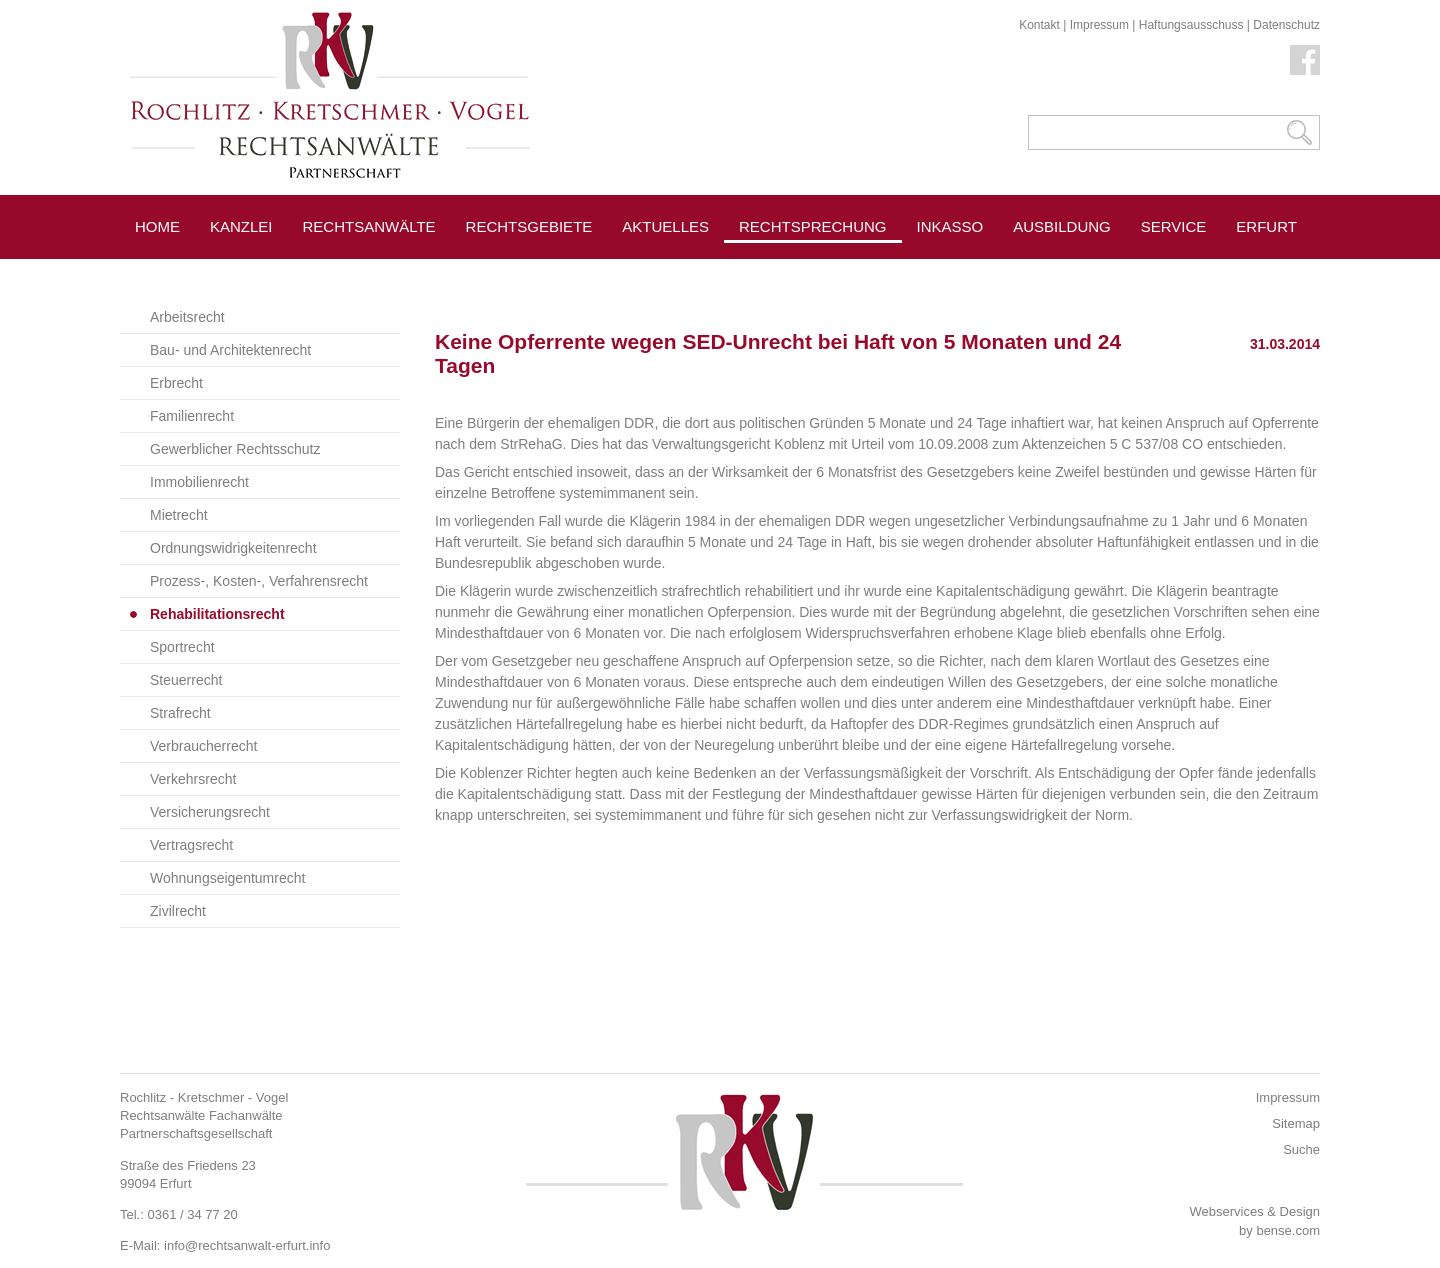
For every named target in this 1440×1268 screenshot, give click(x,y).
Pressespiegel (979, 271)
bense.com (1288, 1230)
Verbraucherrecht (203, 746)
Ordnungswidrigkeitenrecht (233, 548)
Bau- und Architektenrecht (230, 350)
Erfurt (1266, 226)
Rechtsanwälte (369, 226)
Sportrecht (182, 647)
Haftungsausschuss (1191, 25)
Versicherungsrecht (210, 812)
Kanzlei (241, 226)
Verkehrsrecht (193, 779)
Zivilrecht (178, 911)
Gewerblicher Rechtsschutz (235, 449)
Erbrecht (176, 383)
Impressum (1099, 25)
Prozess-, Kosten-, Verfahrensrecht (259, 581)
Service (1174, 226)
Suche (1301, 1149)
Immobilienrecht (199, 482)
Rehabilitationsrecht (217, 614)
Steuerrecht (186, 680)
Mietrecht (179, 515)
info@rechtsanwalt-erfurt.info (247, 1245)
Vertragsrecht (191, 845)
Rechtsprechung (813, 226)
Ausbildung (1062, 226)
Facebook (1305, 60)
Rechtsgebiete (529, 226)
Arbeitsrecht (187, 317)
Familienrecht (192, 416)
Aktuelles (665, 226)
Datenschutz (1286, 25)
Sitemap (1296, 1123)
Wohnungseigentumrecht (227, 878)
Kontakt (1039, 25)
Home (157, 226)
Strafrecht (180, 713)
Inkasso (950, 226)
